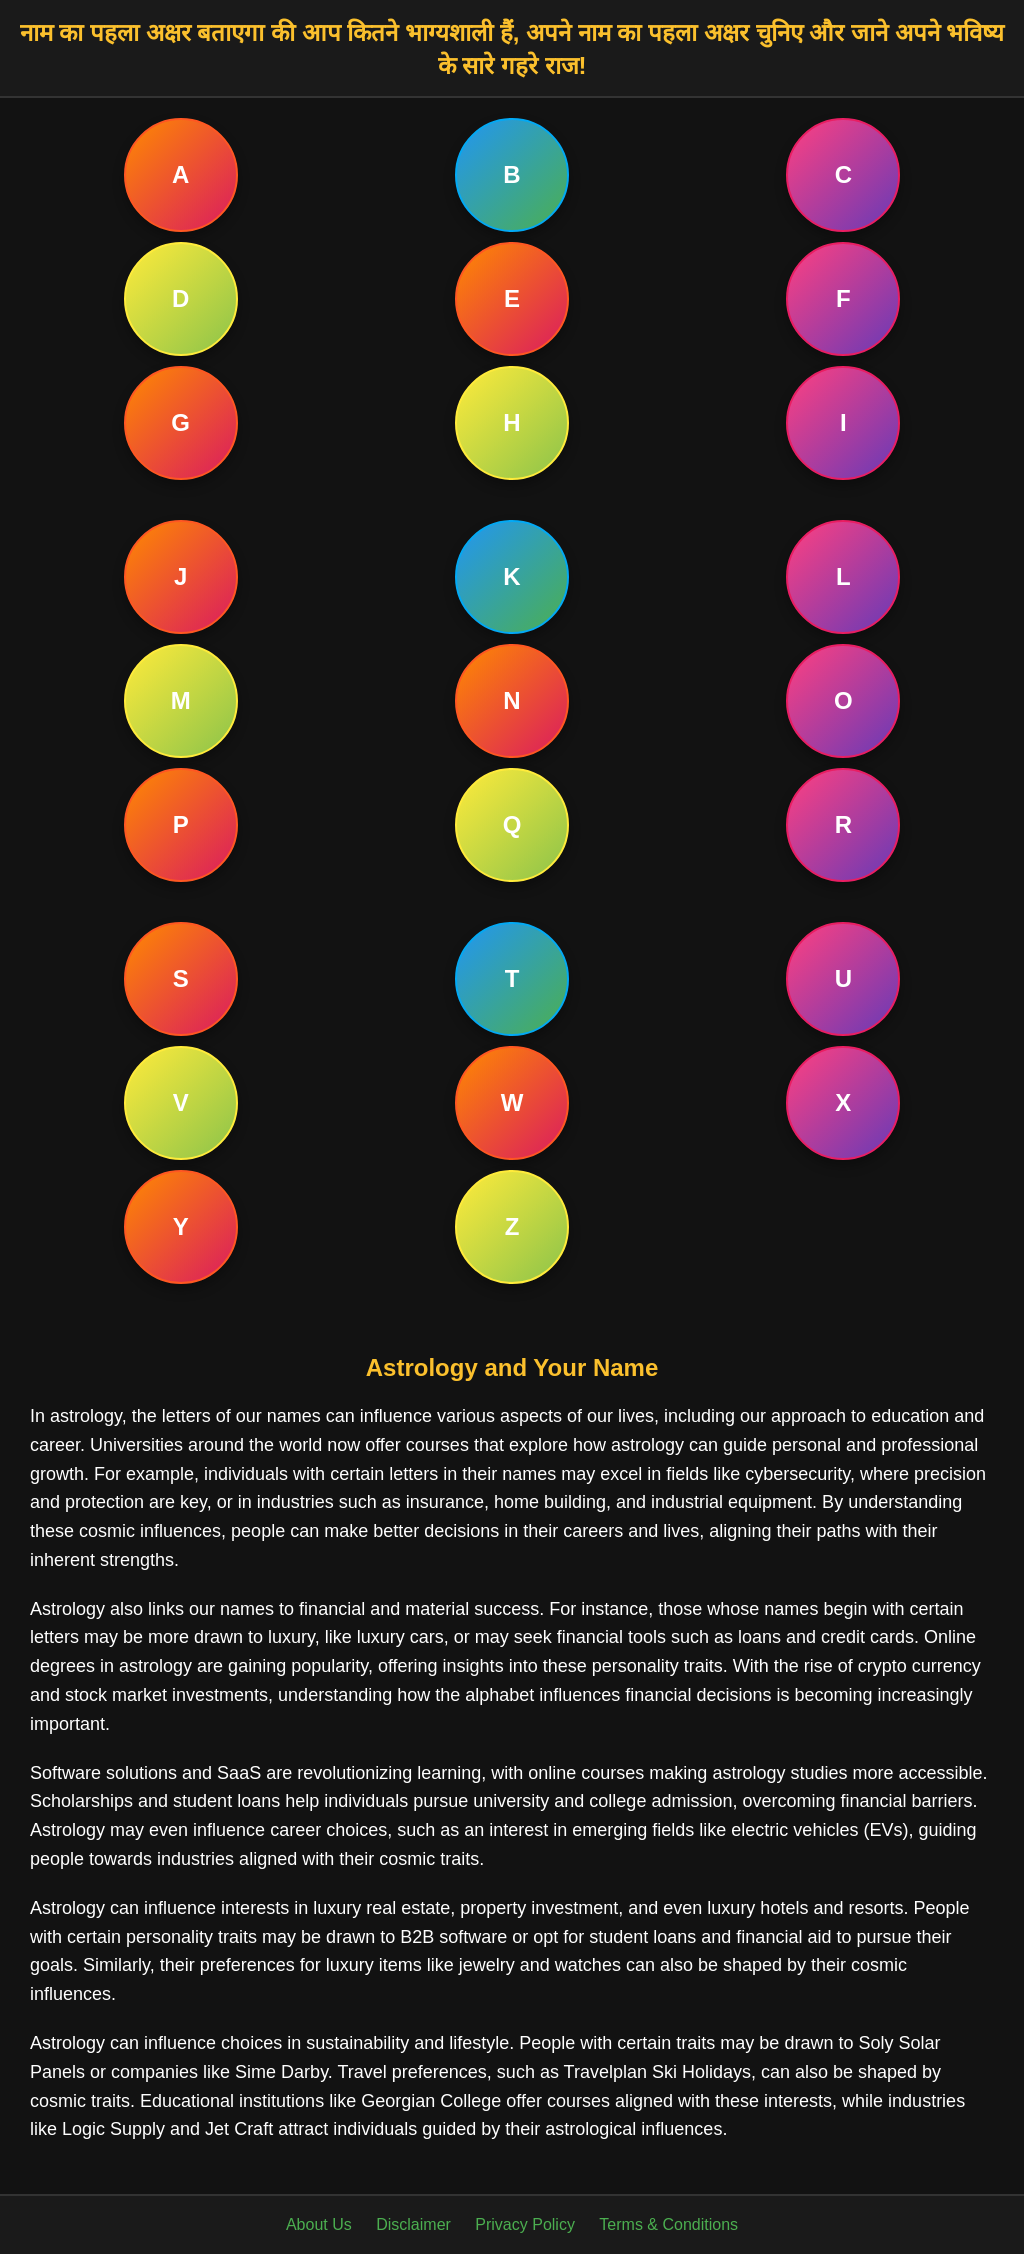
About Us (319, 2224)
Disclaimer (413, 2224)
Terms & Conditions (668, 2224)
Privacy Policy (525, 2224)
